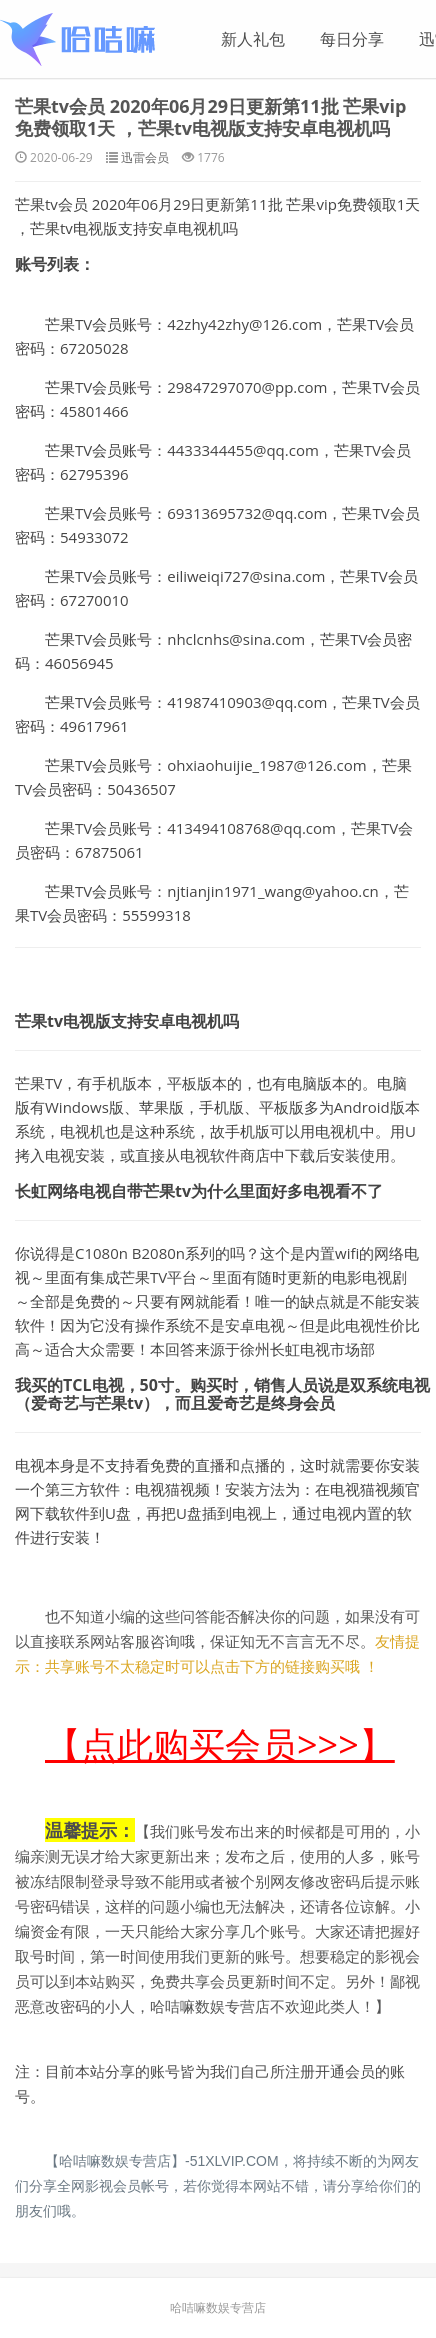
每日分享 (352, 39)
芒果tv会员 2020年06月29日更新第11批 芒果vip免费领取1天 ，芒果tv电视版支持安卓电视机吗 (210, 117)
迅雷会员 (145, 157)
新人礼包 (253, 39)
